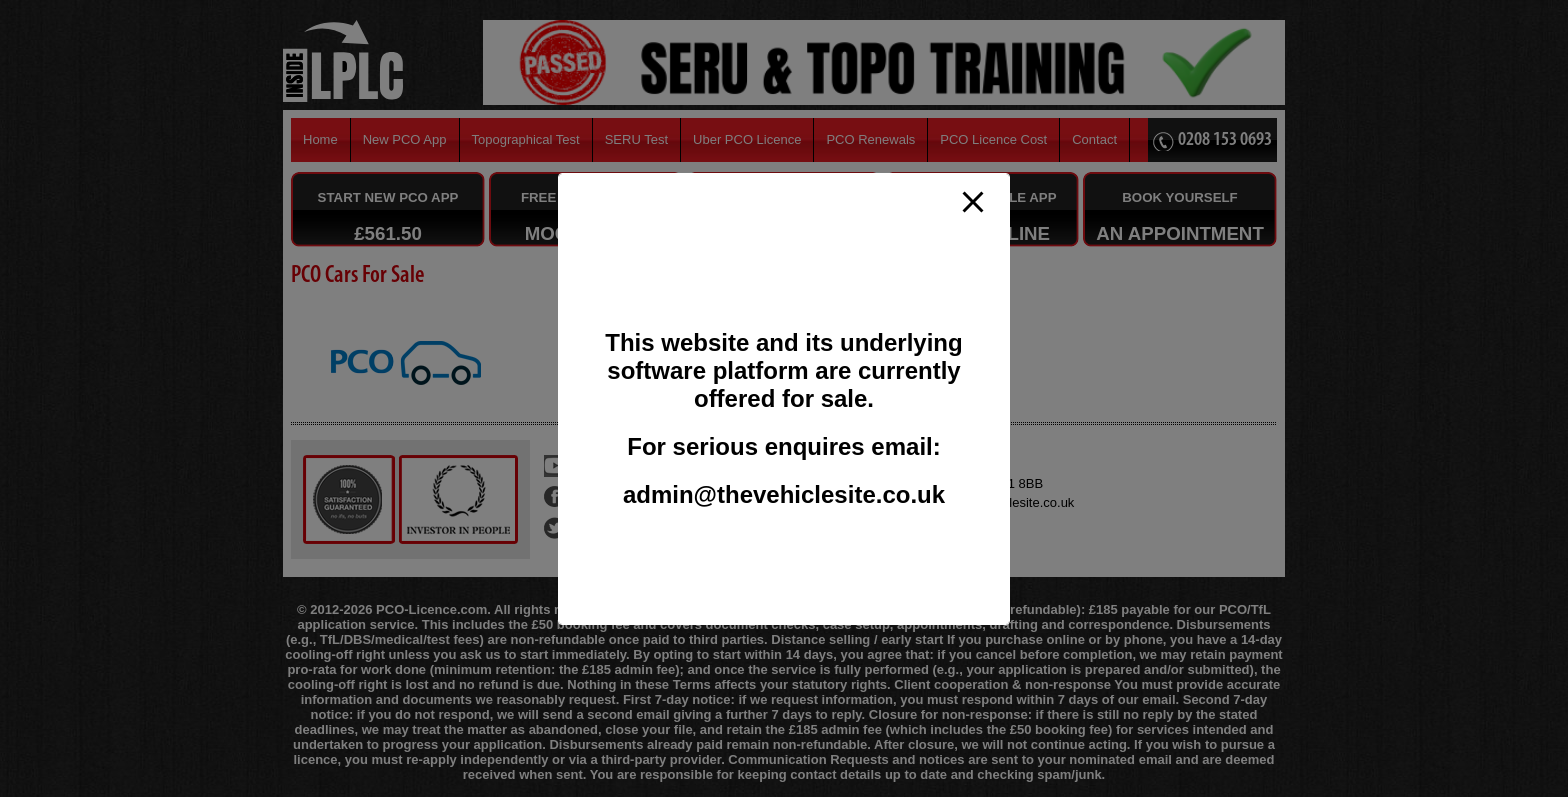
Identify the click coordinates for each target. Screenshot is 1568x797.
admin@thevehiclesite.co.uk (784, 494)
